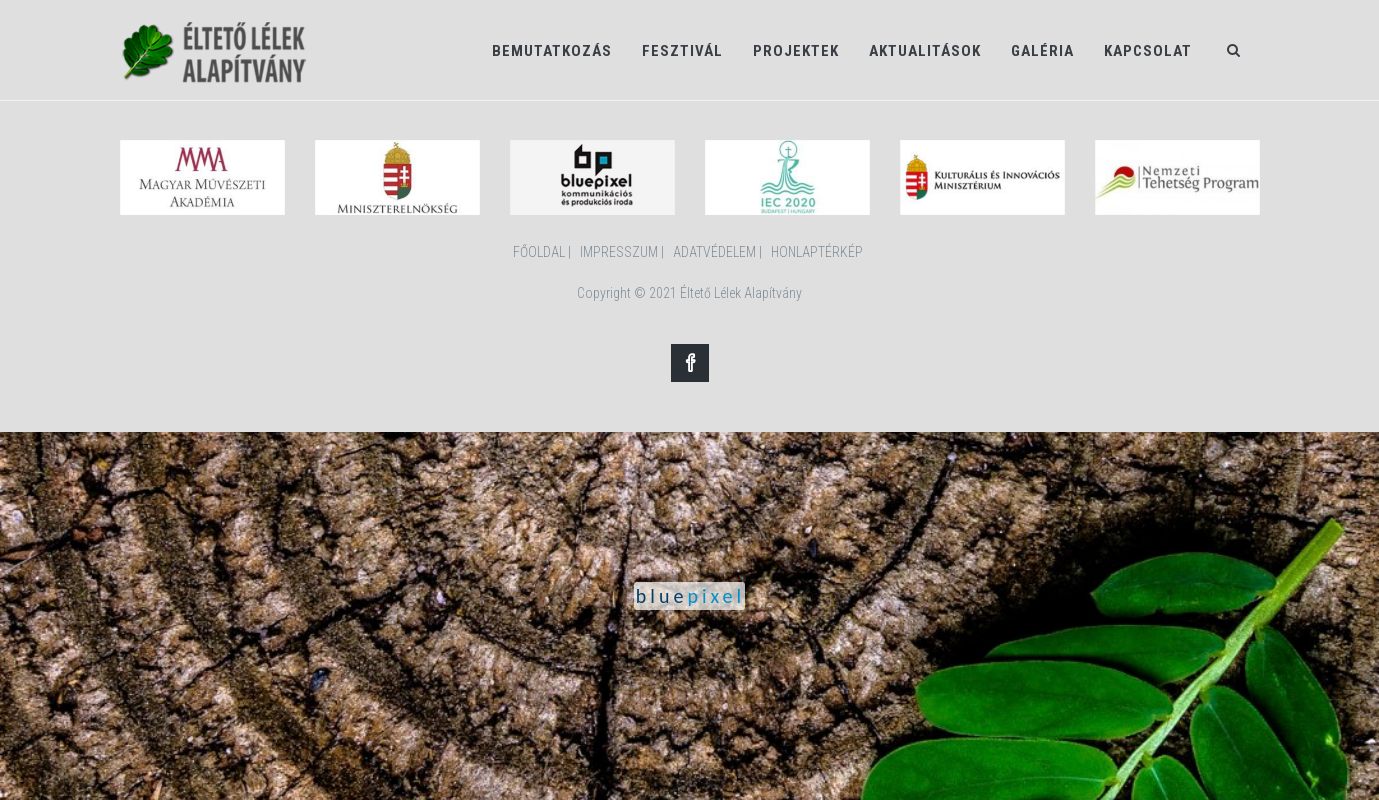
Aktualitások (925, 51)
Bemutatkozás (552, 51)
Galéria (1042, 51)
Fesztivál (682, 51)
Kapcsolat (1148, 51)
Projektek (796, 51)
